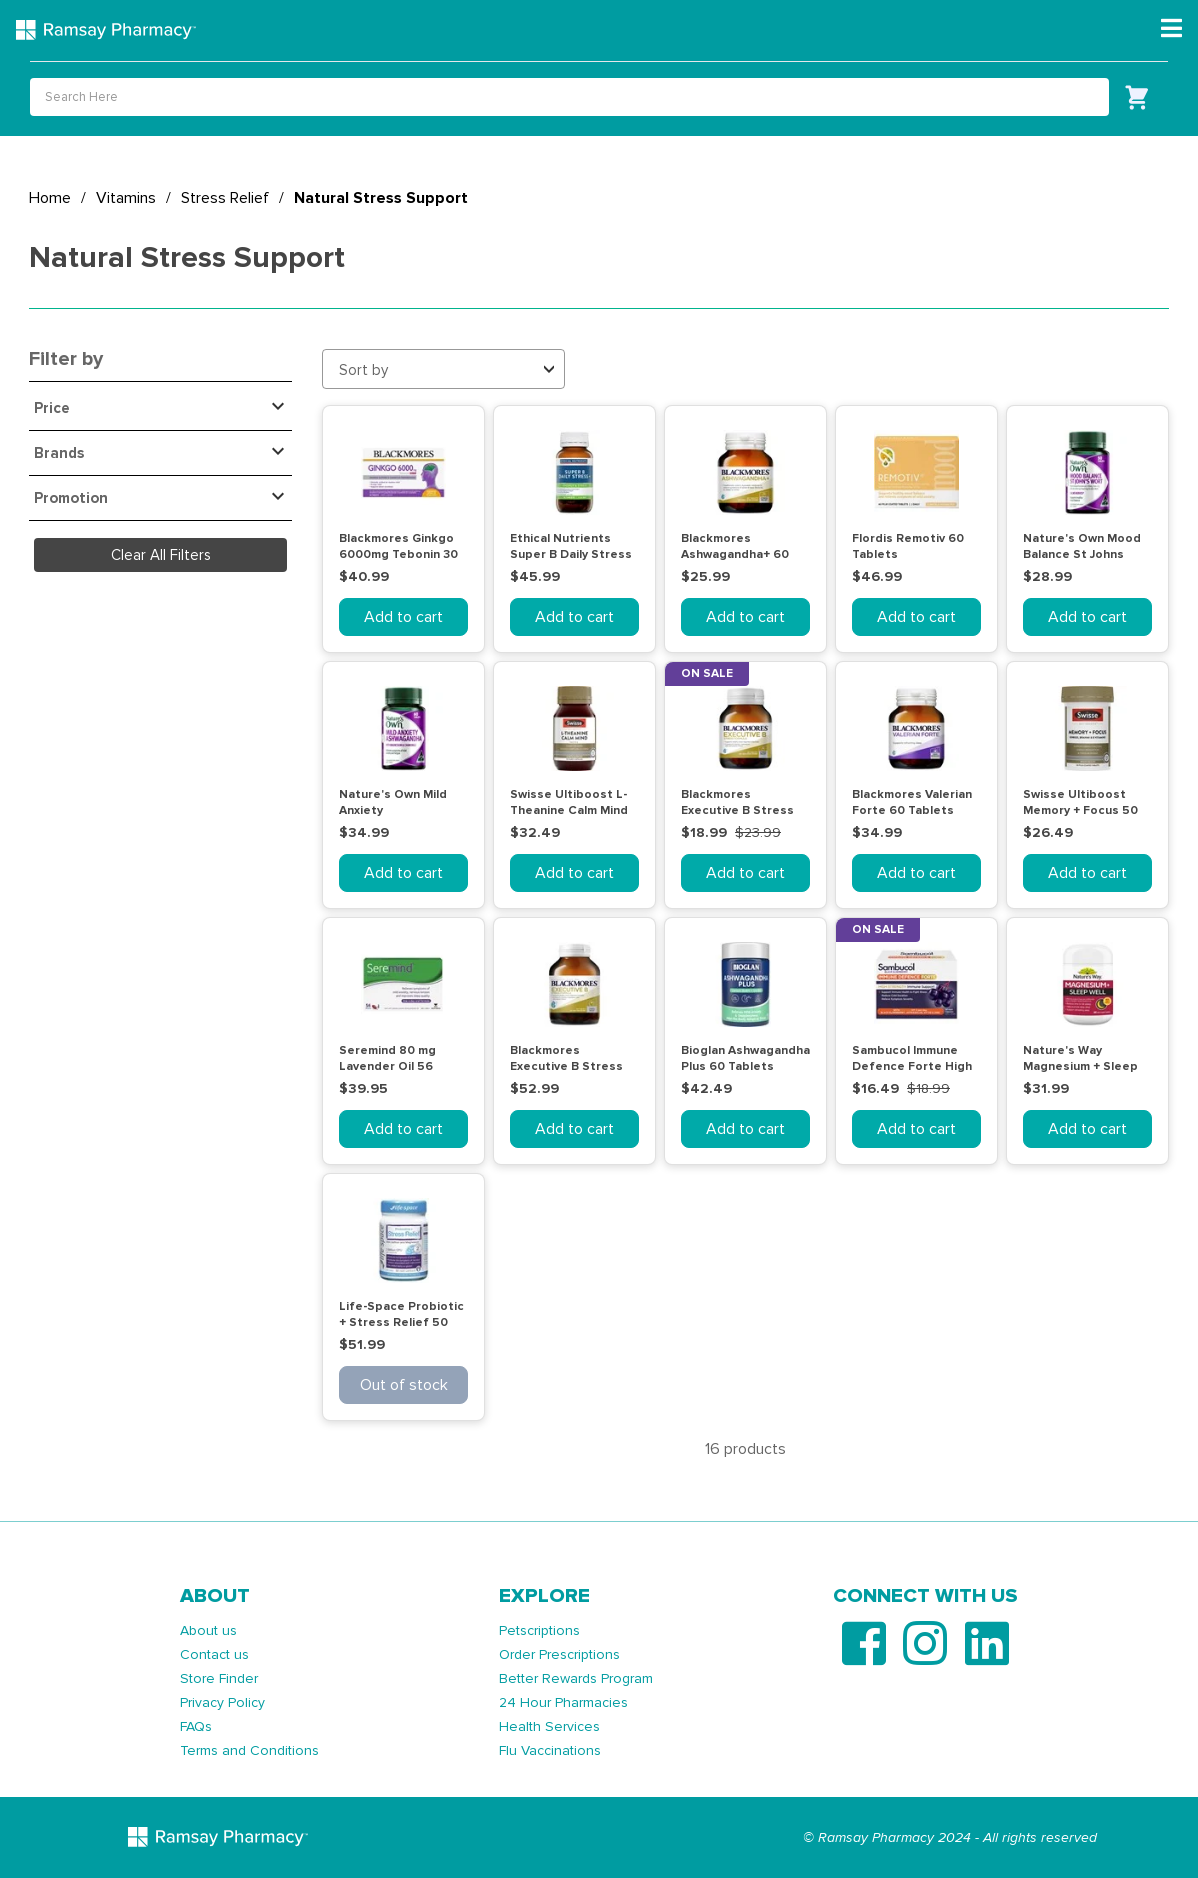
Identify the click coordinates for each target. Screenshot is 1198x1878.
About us (208, 1630)
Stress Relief (225, 198)
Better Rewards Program (576, 1678)
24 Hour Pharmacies (563, 1702)
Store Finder (219, 1678)
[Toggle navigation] (1171, 29)
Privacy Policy (222, 1702)
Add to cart (403, 617)
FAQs (196, 1726)
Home (50, 198)
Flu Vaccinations (550, 1750)
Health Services (549, 1726)
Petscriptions (539, 1630)
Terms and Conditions (249, 1750)
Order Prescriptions (559, 1654)
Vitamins (126, 198)
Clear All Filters (161, 555)
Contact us (214, 1654)
